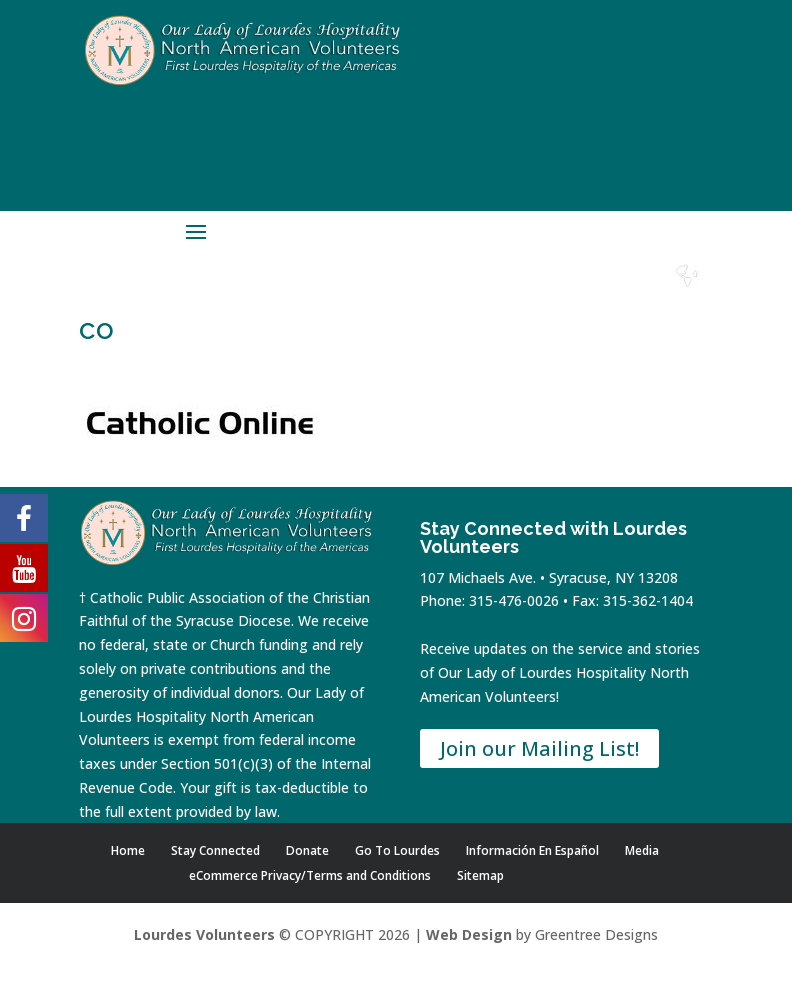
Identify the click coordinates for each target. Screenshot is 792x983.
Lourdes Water (633, 302)
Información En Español (532, 850)
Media (642, 850)
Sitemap (480, 875)
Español (687, 294)
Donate (524, 294)
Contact (578, 294)
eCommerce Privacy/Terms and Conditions (310, 875)
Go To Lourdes (397, 850)
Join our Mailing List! (539, 748)
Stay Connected (215, 850)
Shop (470, 294)
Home (416, 294)
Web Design (469, 934)
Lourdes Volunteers (204, 934)
